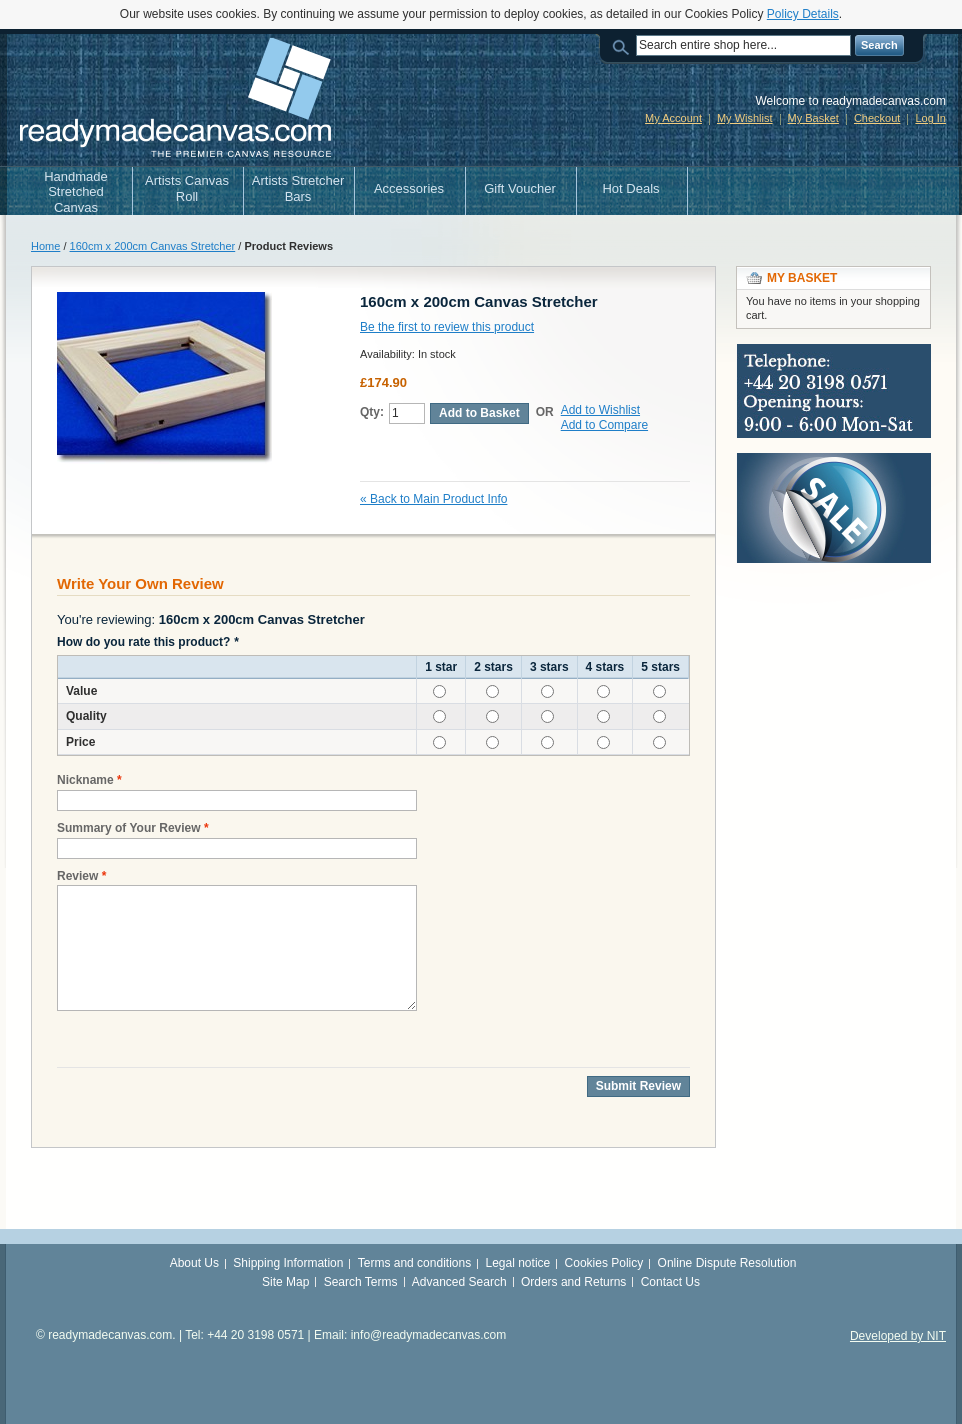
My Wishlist (745, 118)
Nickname (85, 780)
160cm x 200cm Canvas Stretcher (153, 246)
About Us (194, 1263)
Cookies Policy (604, 1263)
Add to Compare (604, 425)
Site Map (285, 1282)
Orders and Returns (573, 1282)
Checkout (877, 118)
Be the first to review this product (447, 327)
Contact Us (670, 1282)
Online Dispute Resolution (727, 1263)
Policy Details (803, 14)
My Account (673, 118)
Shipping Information (288, 1263)
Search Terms (361, 1282)
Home (45, 246)
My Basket (813, 118)
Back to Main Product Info (433, 499)
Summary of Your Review (129, 828)
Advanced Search (459, 1282)
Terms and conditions (414, 1263)
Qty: (372, 412)
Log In (930, 118)
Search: (624, 45)
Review (77, 876)
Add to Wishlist (600, 410)
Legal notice (518, 1263)
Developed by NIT (898, 1336)
